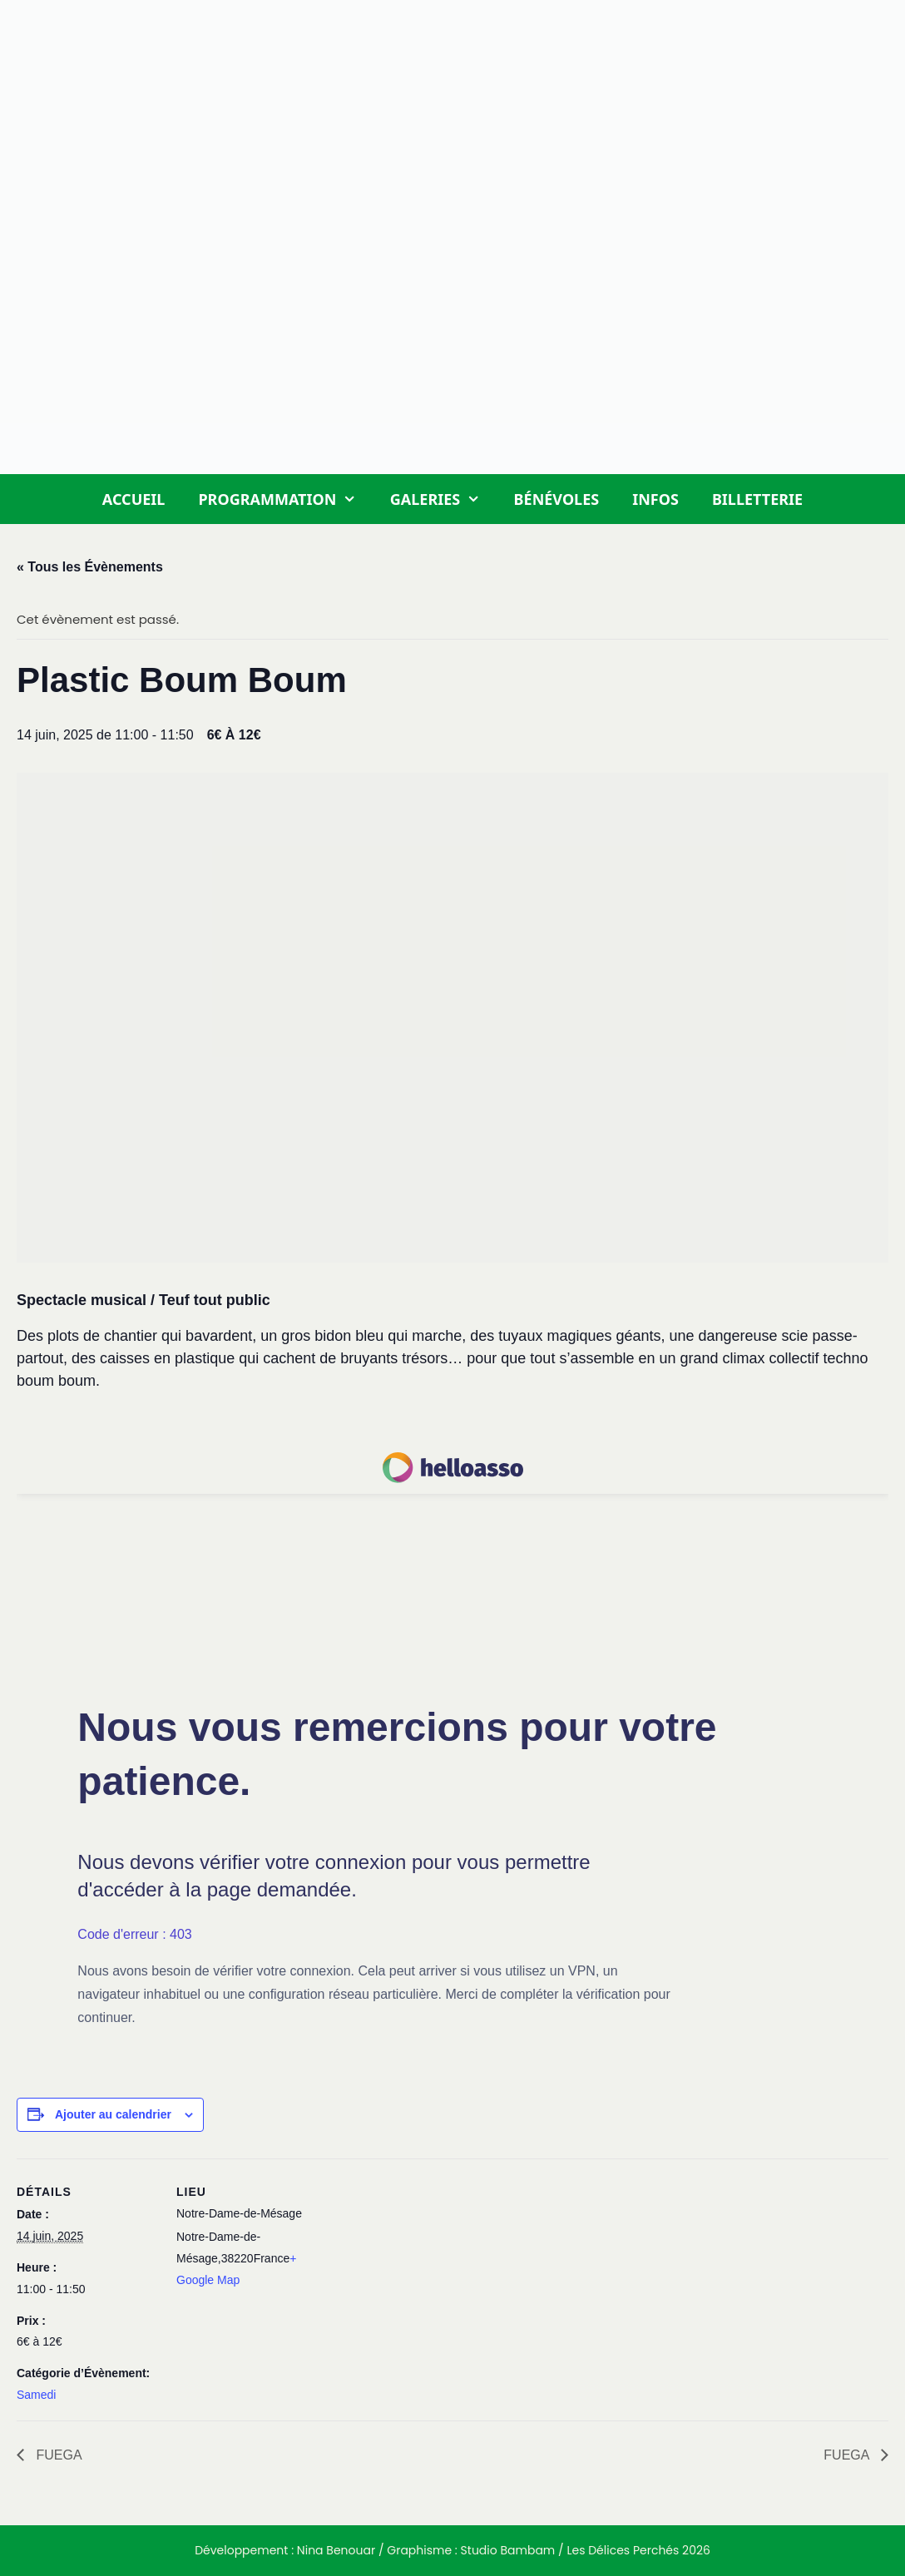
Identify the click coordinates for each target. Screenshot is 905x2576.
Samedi (36, 2394)
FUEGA (57, 2455)
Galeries (443, 499)
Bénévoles (557, 499)
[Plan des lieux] (424, 2273)
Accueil (134, 499)
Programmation (285, 499)
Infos (655, 499)
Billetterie (757, 499)
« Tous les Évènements (90, 567)
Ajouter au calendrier (113, 2114)
